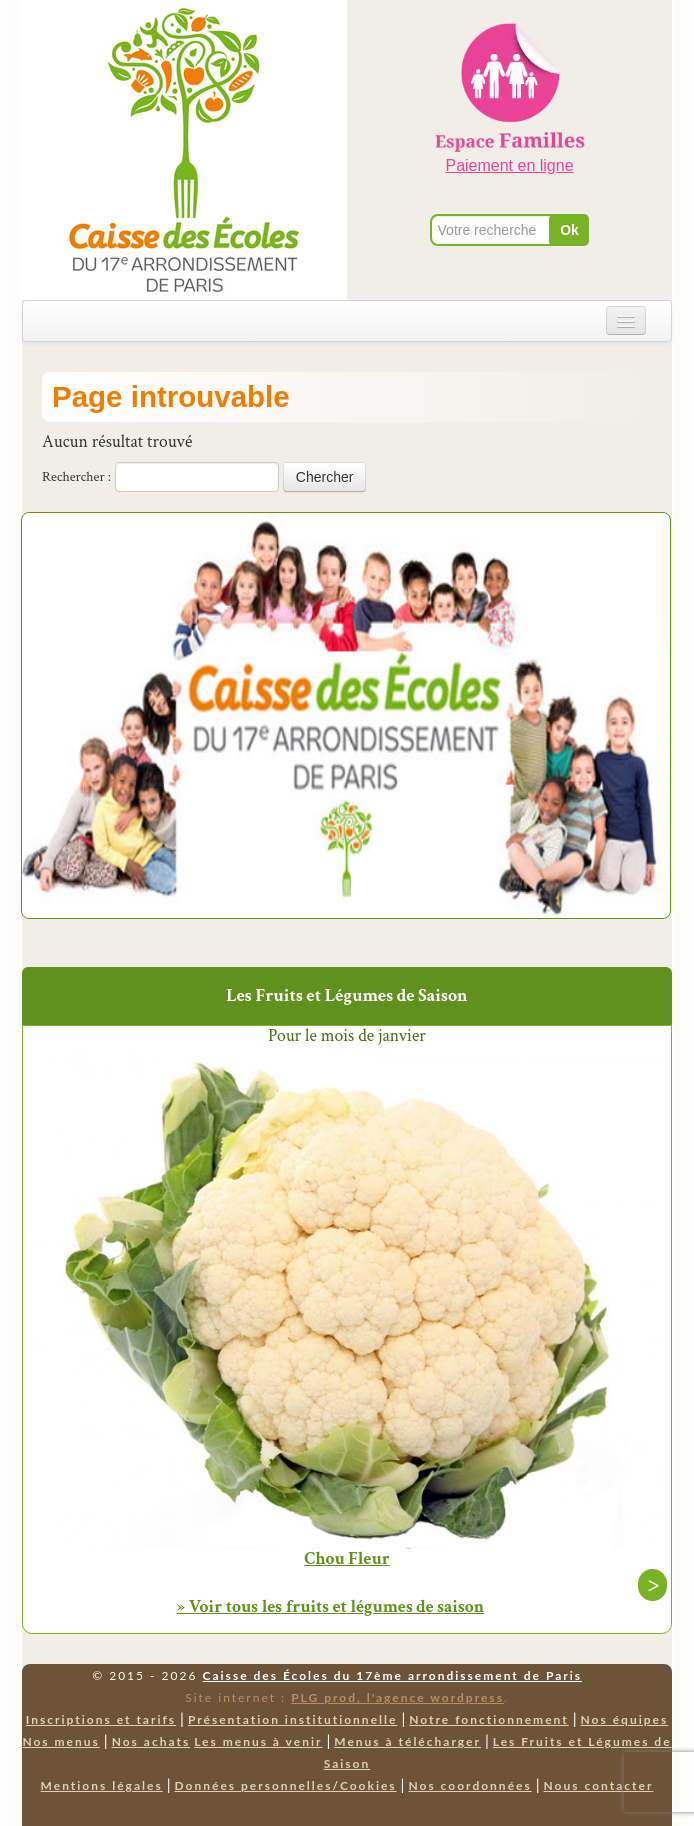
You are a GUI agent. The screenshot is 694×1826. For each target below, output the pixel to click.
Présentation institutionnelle (293, 1719)
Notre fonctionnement (488, 1719)
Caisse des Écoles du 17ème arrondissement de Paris (392, 1675)
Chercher (325, 477)
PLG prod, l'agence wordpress (397, 1697)
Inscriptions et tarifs (101, 1719)
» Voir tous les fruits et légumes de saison (330, 1606)
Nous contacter (599, 1785)
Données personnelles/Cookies (286, 1785)
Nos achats (151, 1741)
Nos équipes (625, 1719)
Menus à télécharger (407, 1741)
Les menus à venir (258, 1741)
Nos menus (60, 1741)
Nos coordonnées (469, 1785)
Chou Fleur (346, 1559)
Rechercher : (76, 477)
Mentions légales (102, 1785)
